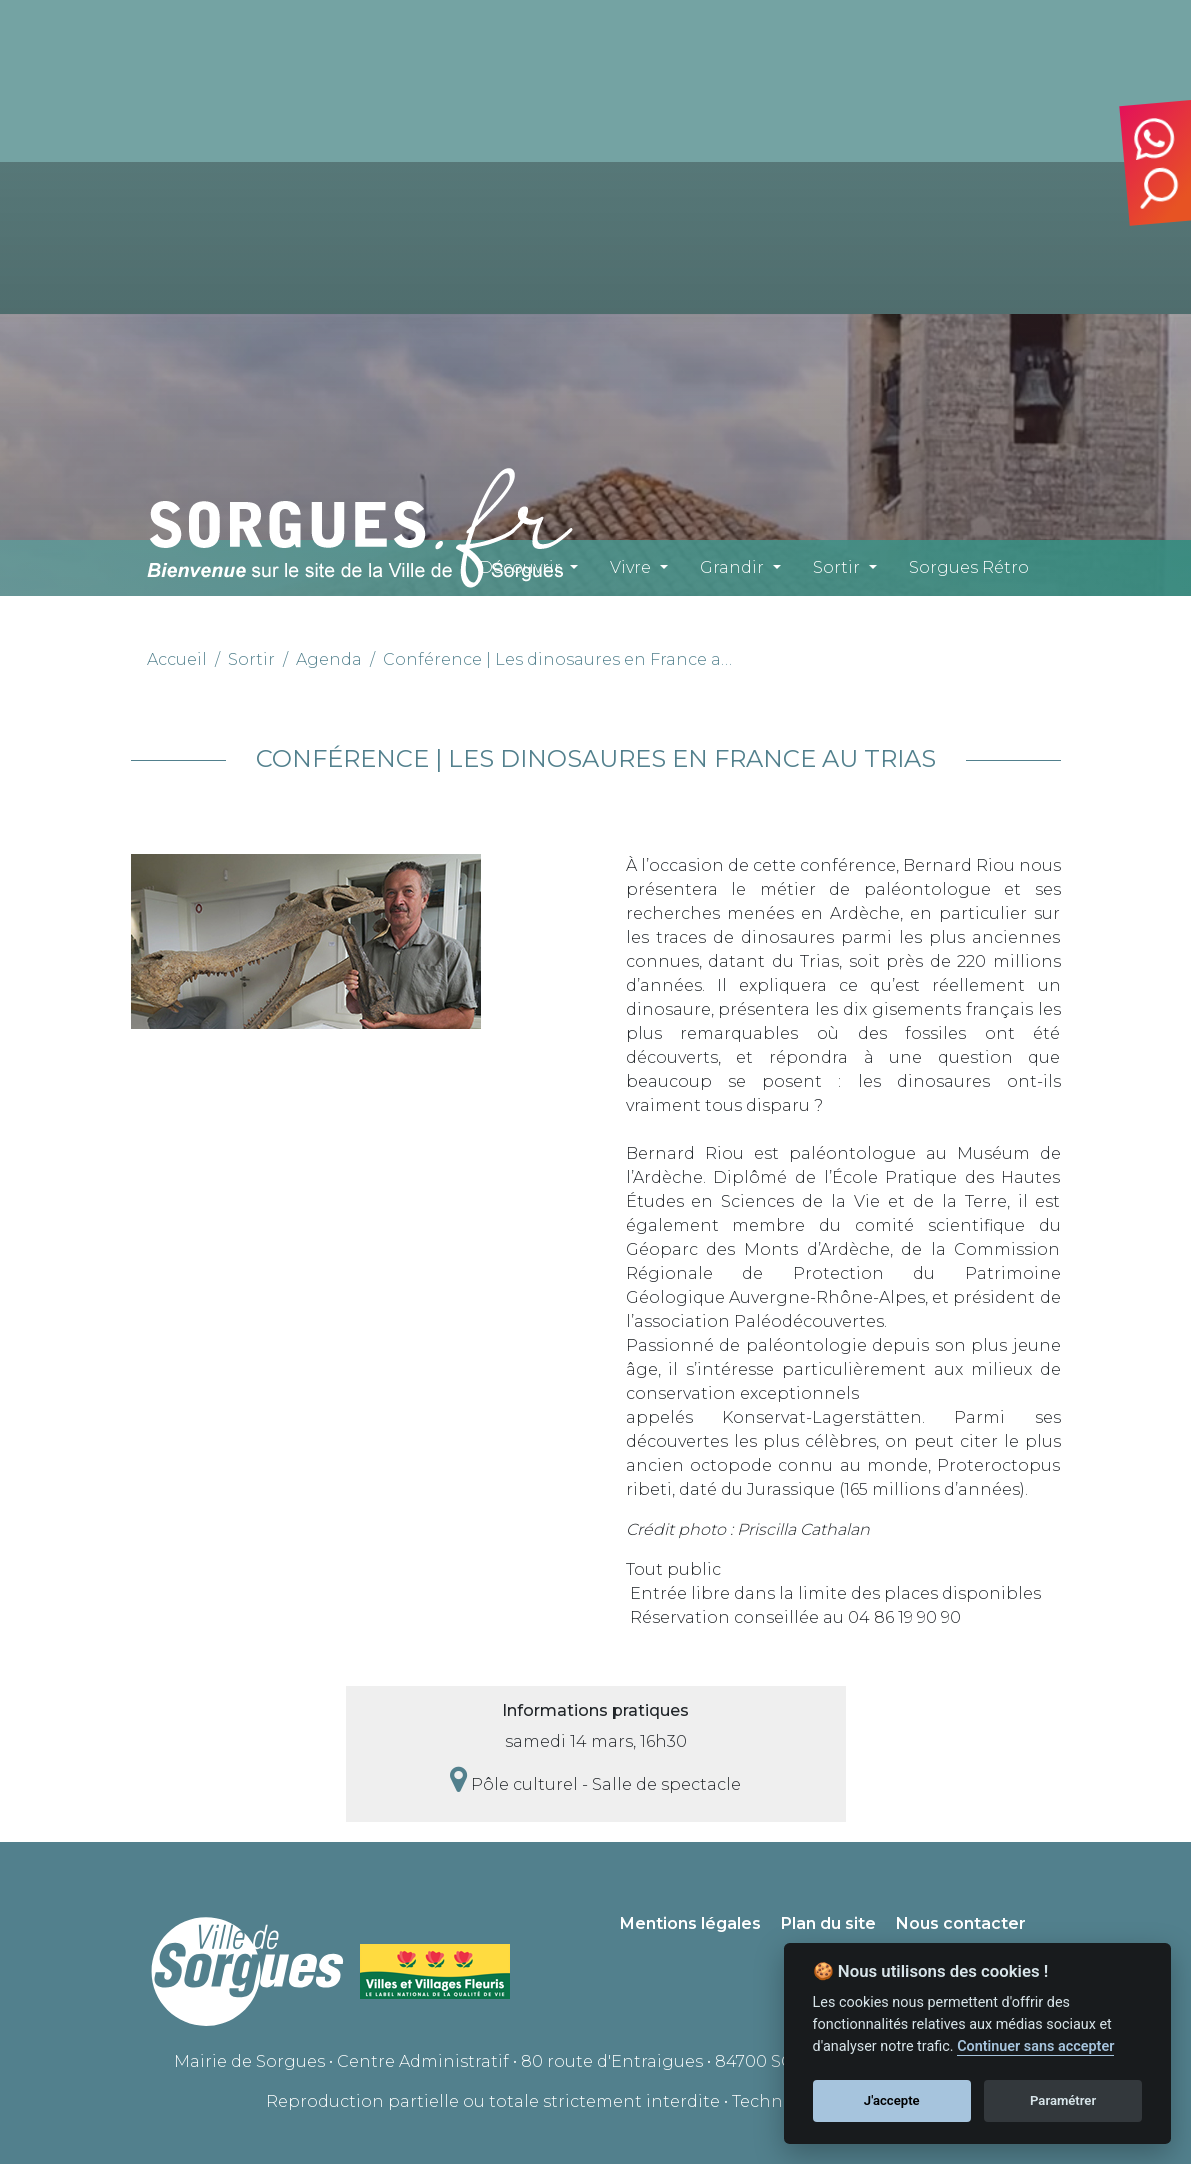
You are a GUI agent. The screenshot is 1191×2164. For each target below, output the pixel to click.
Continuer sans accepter (1035, 2046)
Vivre (630, 567)
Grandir (732, 567)
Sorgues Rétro (969, 567)
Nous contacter (961, 1923)
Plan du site (828, 1923)
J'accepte (892, 2100)
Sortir (836, 567)
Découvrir (520, 567)
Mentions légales (690, 1923)
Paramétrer (1063, 2100)
